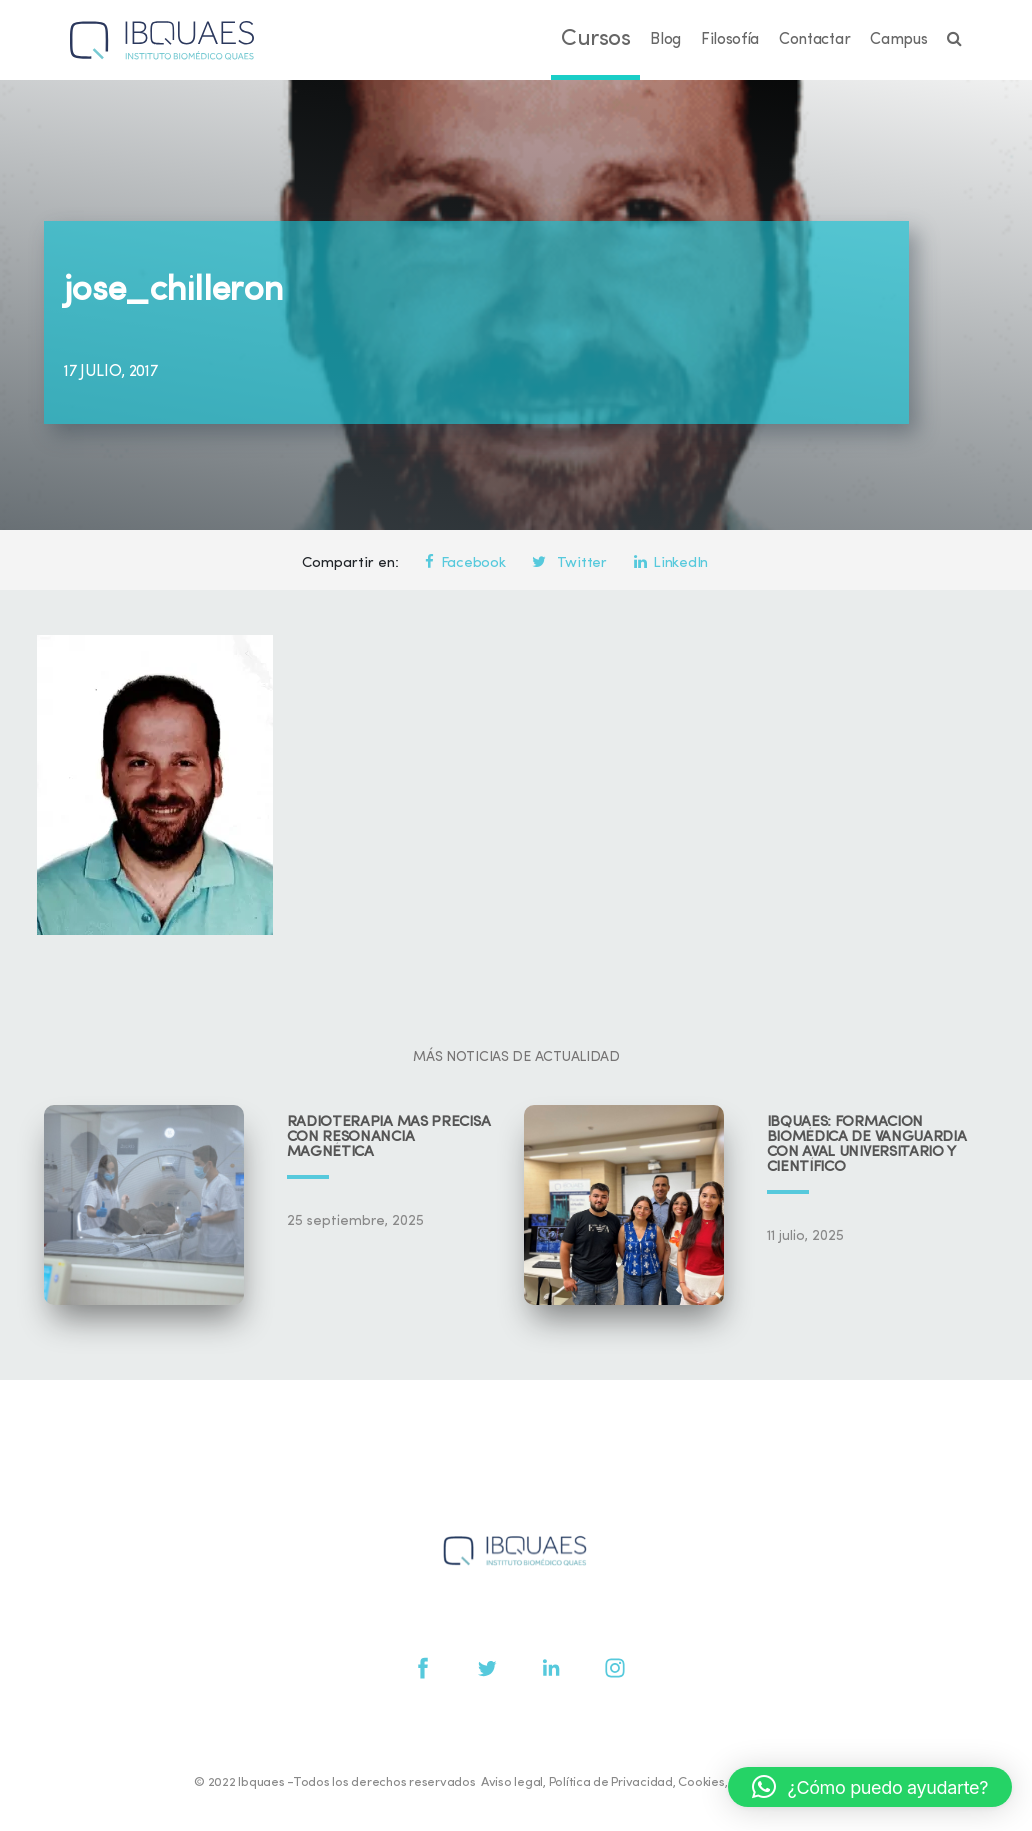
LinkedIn (671, 563)
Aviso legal (512, 1782)
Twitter (569, 563)
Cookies (701, 1782)
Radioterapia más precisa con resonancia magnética (389, 1137)
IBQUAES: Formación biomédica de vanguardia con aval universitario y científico (867, 1145)
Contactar (814, 40)
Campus (898, 40)
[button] (870, 1787)
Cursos (595, 39)
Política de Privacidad (611, 1782)
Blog (665, 40)
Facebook (465, 563)
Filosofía (730, 40)
